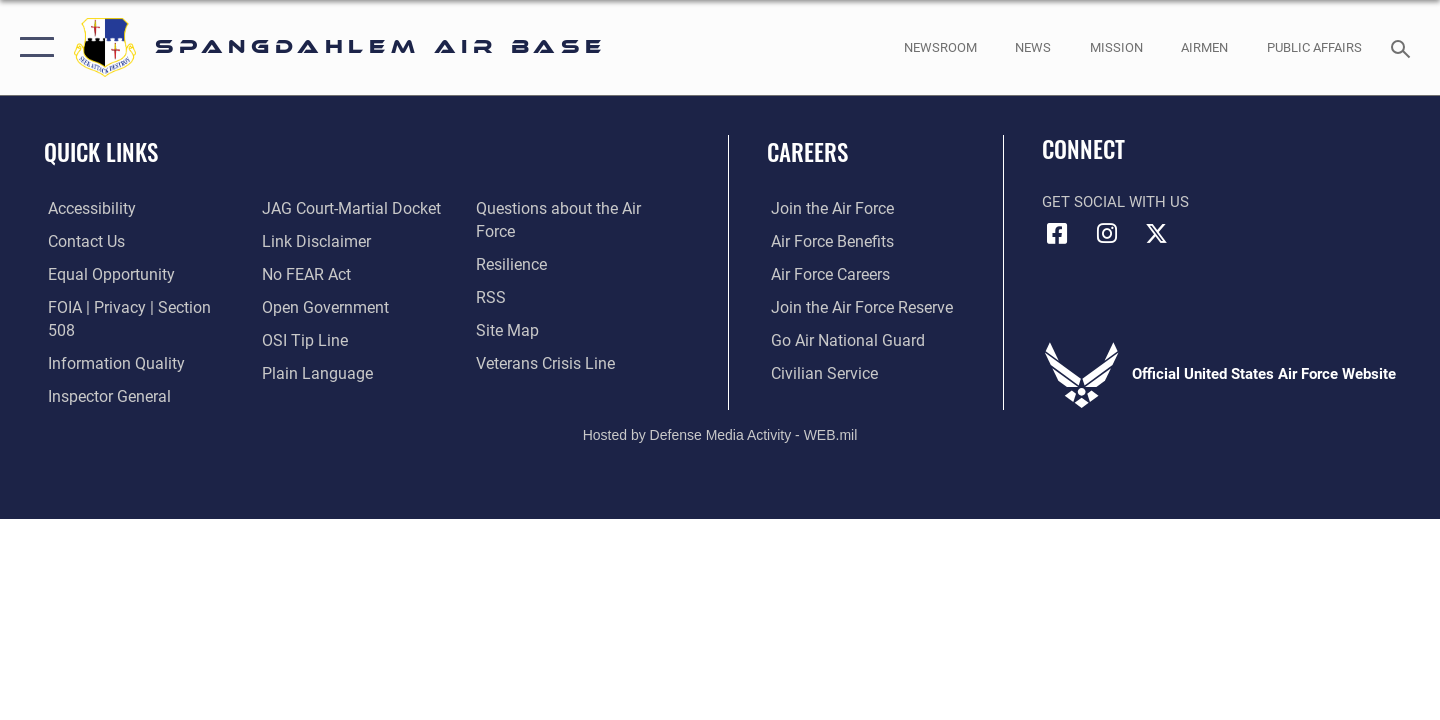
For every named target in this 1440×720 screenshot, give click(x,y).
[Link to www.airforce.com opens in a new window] (826, 209)
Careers (807, 152)
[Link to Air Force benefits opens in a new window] (826, 242)
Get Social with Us (1115, 202)
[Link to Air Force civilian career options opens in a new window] (818, 373)
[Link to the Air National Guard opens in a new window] (840, 340)
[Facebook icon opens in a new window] (1057, 234)
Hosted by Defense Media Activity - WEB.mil (720, 420)
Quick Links (101, 152)
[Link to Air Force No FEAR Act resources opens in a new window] (304, 275)
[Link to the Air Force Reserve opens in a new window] (855, 307)
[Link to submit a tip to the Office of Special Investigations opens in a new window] (301, 340)
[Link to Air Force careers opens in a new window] (825, 275)
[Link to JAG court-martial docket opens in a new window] (347, 209)
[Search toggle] (1403, 47)
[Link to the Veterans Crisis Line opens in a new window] (544, 363)
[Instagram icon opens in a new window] (1107, 234)
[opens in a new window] (87, 209)
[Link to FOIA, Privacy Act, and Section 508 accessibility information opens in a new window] (135, 307)
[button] (32, 47)
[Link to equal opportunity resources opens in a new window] (103, 275)
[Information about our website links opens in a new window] (313, 242)
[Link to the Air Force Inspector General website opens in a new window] (103, 373)
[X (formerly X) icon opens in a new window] (1156, 234)
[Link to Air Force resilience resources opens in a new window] (511, 265)
